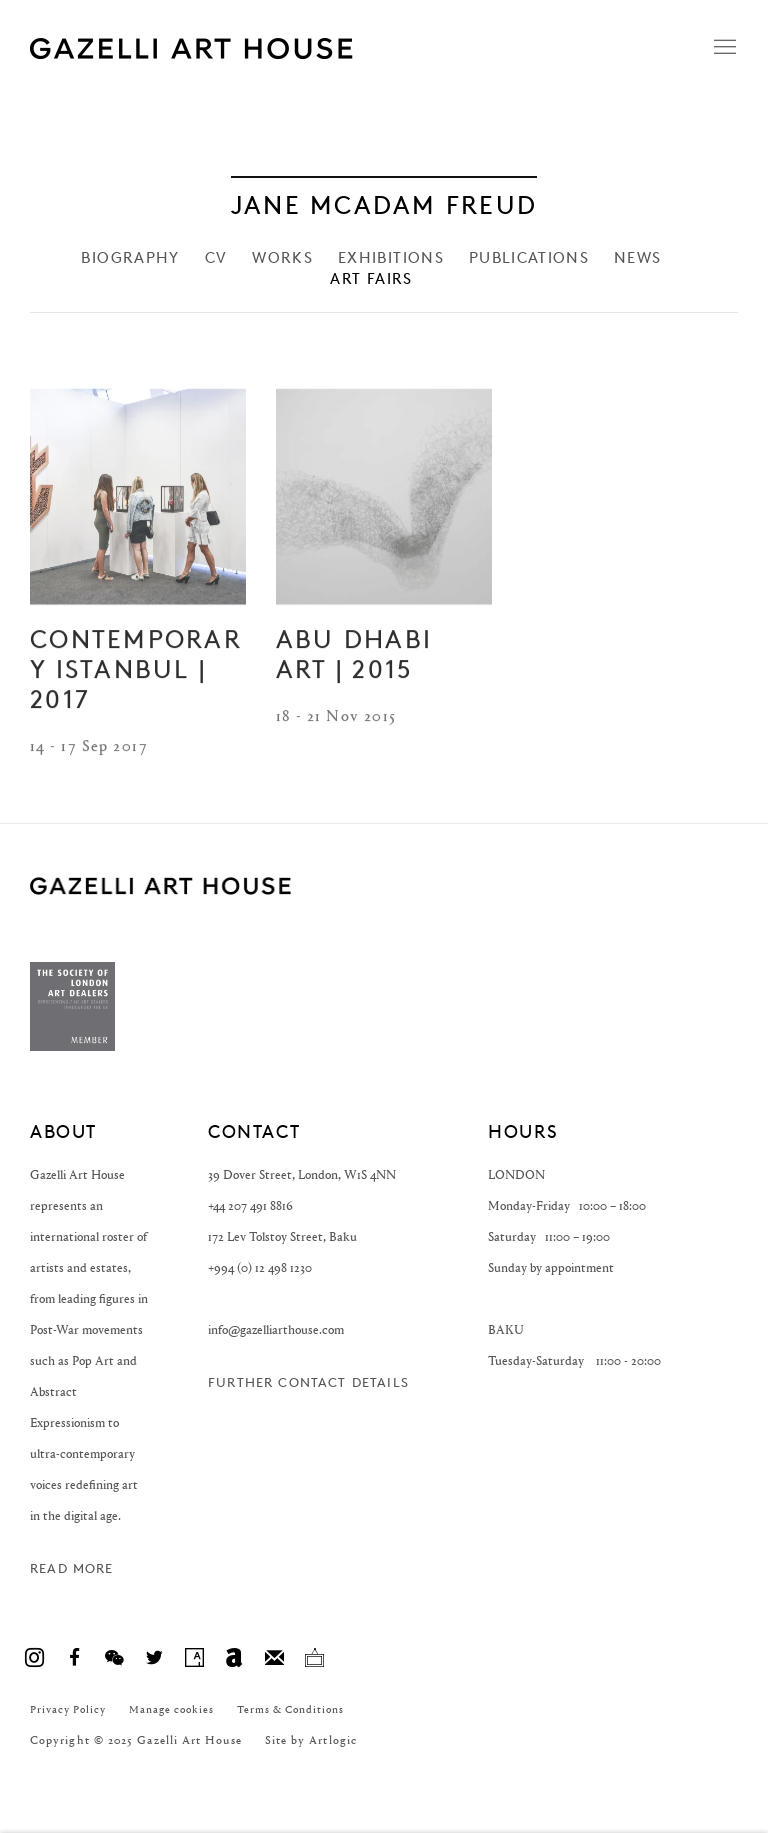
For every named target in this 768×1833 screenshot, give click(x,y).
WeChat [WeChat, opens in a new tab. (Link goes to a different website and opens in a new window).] (114, 1658)
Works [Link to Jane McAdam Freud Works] (282, 258)
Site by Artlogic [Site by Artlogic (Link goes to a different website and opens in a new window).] (311, 1740)
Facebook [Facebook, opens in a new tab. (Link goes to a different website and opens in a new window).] (74, 1658)
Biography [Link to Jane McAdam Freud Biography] (130, 258)
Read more (72, 1568)
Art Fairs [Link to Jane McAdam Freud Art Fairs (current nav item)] (371, 279)
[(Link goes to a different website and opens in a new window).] (72, 1046)
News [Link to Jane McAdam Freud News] (637, 258)
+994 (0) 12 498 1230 (260, 1267)
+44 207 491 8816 (250, 1205)
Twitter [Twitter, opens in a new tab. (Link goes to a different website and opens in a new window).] (154, 1658)
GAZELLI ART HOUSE (160, 886)
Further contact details (308, 1382)
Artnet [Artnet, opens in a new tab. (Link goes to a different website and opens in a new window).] (234, 1658)
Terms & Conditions (290, 1709)
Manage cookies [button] (171, 1709)
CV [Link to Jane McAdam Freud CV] (216, 258)
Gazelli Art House (280, 48)
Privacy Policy (68, 1709)
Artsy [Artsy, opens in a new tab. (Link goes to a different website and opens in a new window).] (194, 1658)
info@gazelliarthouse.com (276, 1329)
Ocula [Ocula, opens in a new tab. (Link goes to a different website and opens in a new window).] (314, 1658)
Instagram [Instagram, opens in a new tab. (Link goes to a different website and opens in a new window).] (34, 1658)
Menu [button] (723, 48)
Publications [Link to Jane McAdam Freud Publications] (529, 258)
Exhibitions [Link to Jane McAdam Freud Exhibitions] (391, 258)
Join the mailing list (274, 1658)
